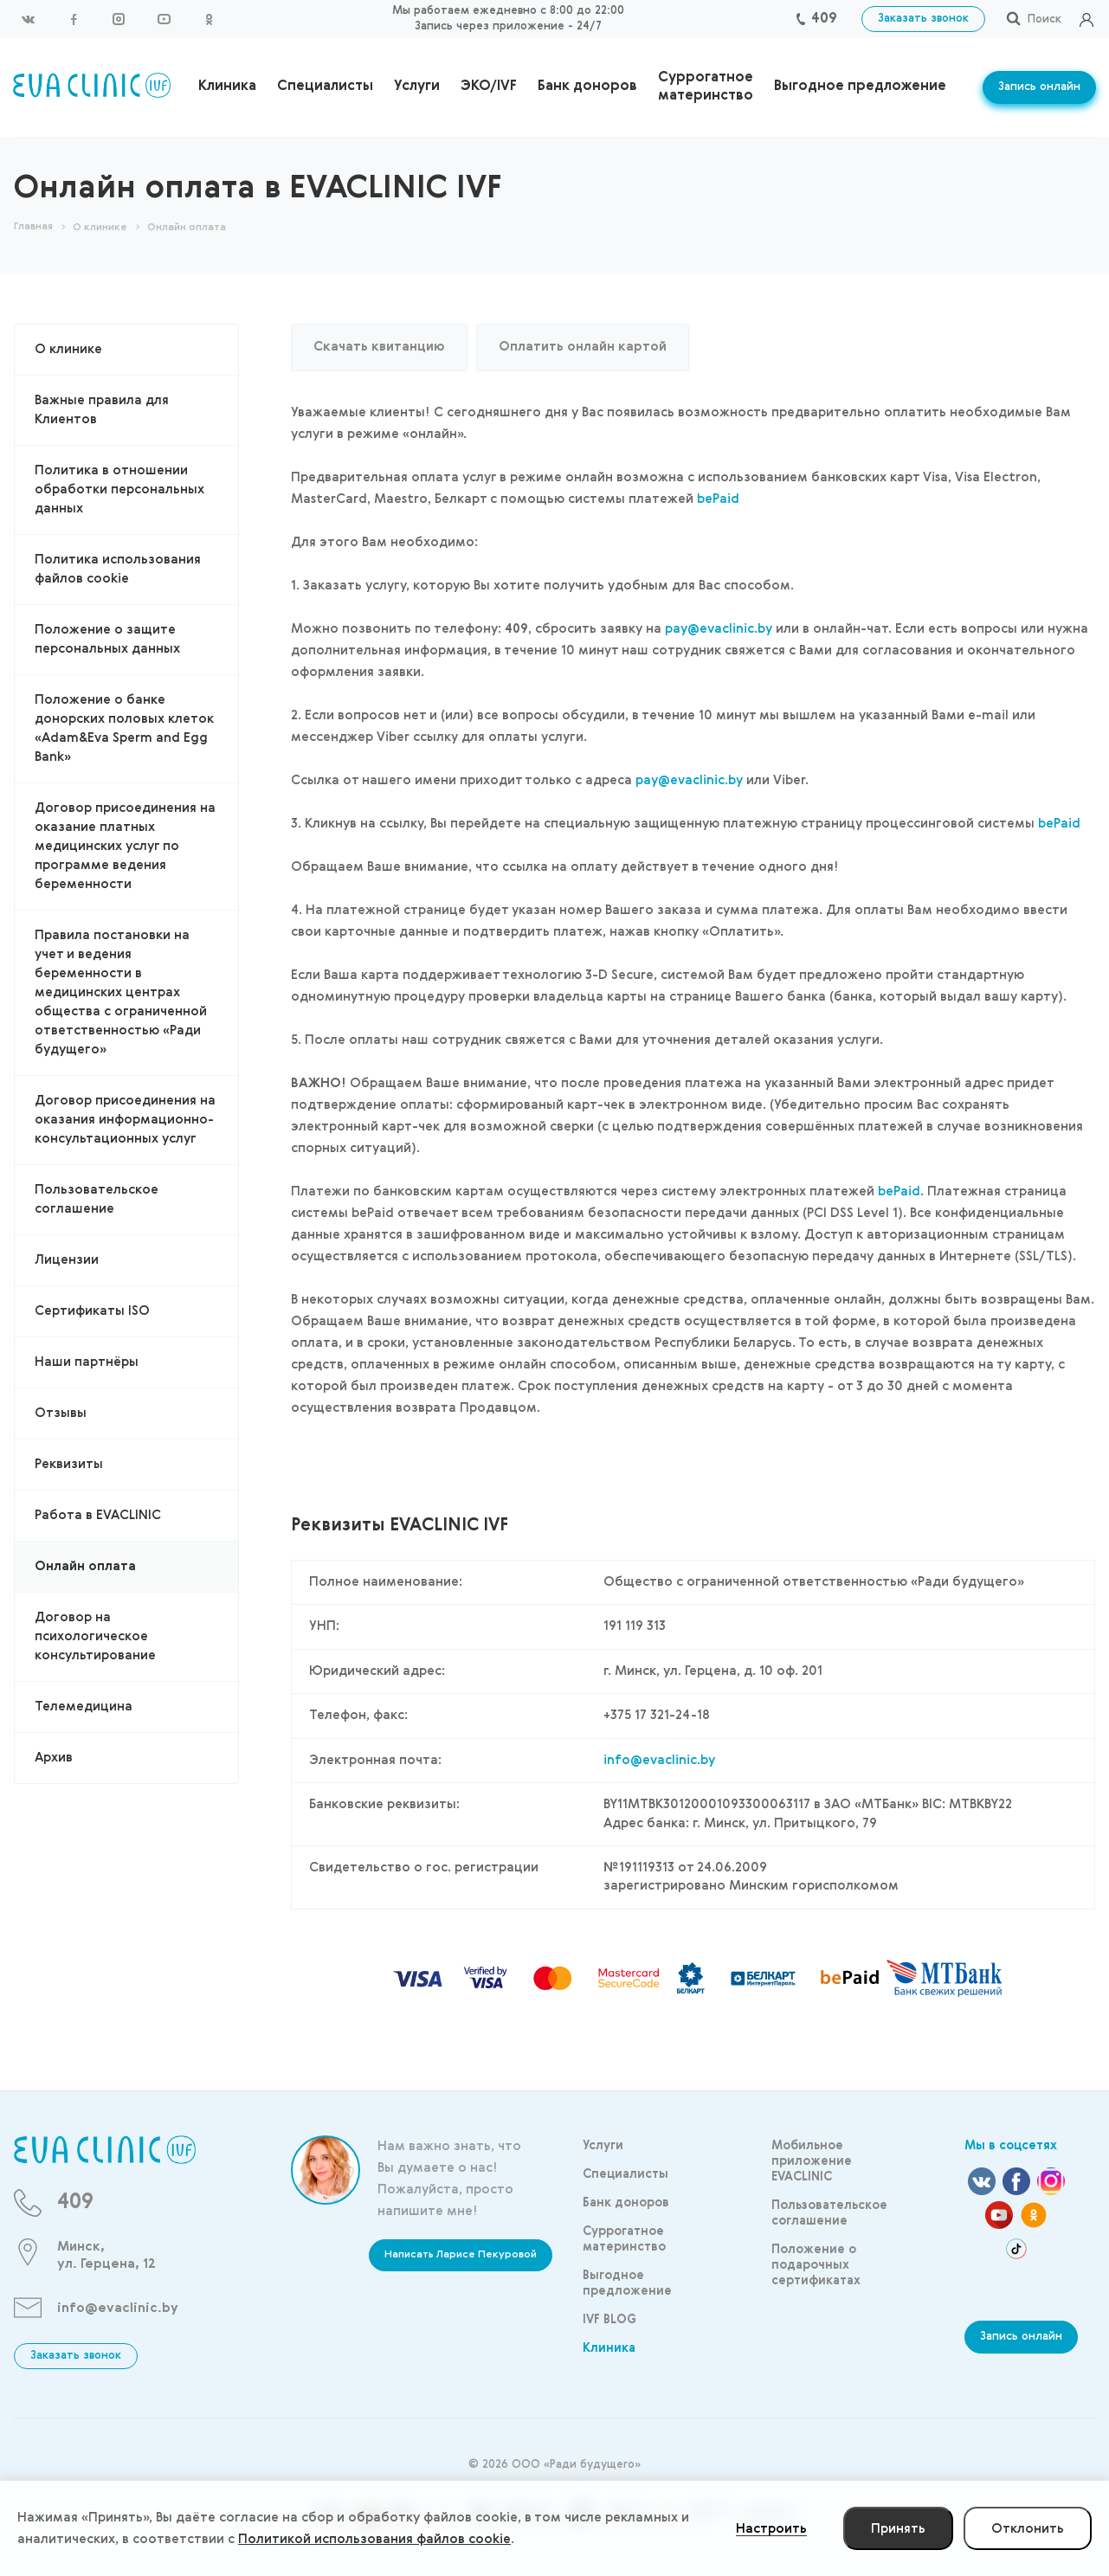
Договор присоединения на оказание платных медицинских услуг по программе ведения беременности (125, 846)
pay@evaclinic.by (718, 628)
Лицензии (67, 1259)
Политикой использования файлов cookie (374, 2539)
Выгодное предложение (860, 86)
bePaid (718, 499)
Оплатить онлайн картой (583, 346)
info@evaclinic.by (659, 1760)
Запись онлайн (1039, 87)
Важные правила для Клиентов (102, 410)
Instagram (118, 19)
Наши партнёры (87, 1362)
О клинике (68, 349)
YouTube (163, 19)
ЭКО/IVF (489, 86)
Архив (54, 1757)
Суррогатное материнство (705, 87)
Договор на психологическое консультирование (95, 1636)
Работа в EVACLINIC (98, 1515)
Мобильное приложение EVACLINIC (811, 2161)
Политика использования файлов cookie (118, 569)
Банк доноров (587, 86)
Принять (898, 2528)
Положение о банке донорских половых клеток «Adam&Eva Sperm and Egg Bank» (124, 728)
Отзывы (61, 1413)
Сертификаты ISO (92, 1310)
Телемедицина (83, 1706)
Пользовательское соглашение (96, 1199)
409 (824, 19)
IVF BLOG (609, 2320)
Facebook (73, 19)
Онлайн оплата (85, 1566)
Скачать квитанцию (379, 346)
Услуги (417, 86)
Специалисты (325, 86)
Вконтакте (28, 19)
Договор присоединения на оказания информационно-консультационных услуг (125, 1119)
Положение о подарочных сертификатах (816, 2265)
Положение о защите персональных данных (107, 639)
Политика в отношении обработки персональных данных (119, 489)
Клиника (227, 86)
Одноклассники (208, 19)
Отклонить (1027, 2528)
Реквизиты (69, 1464)
